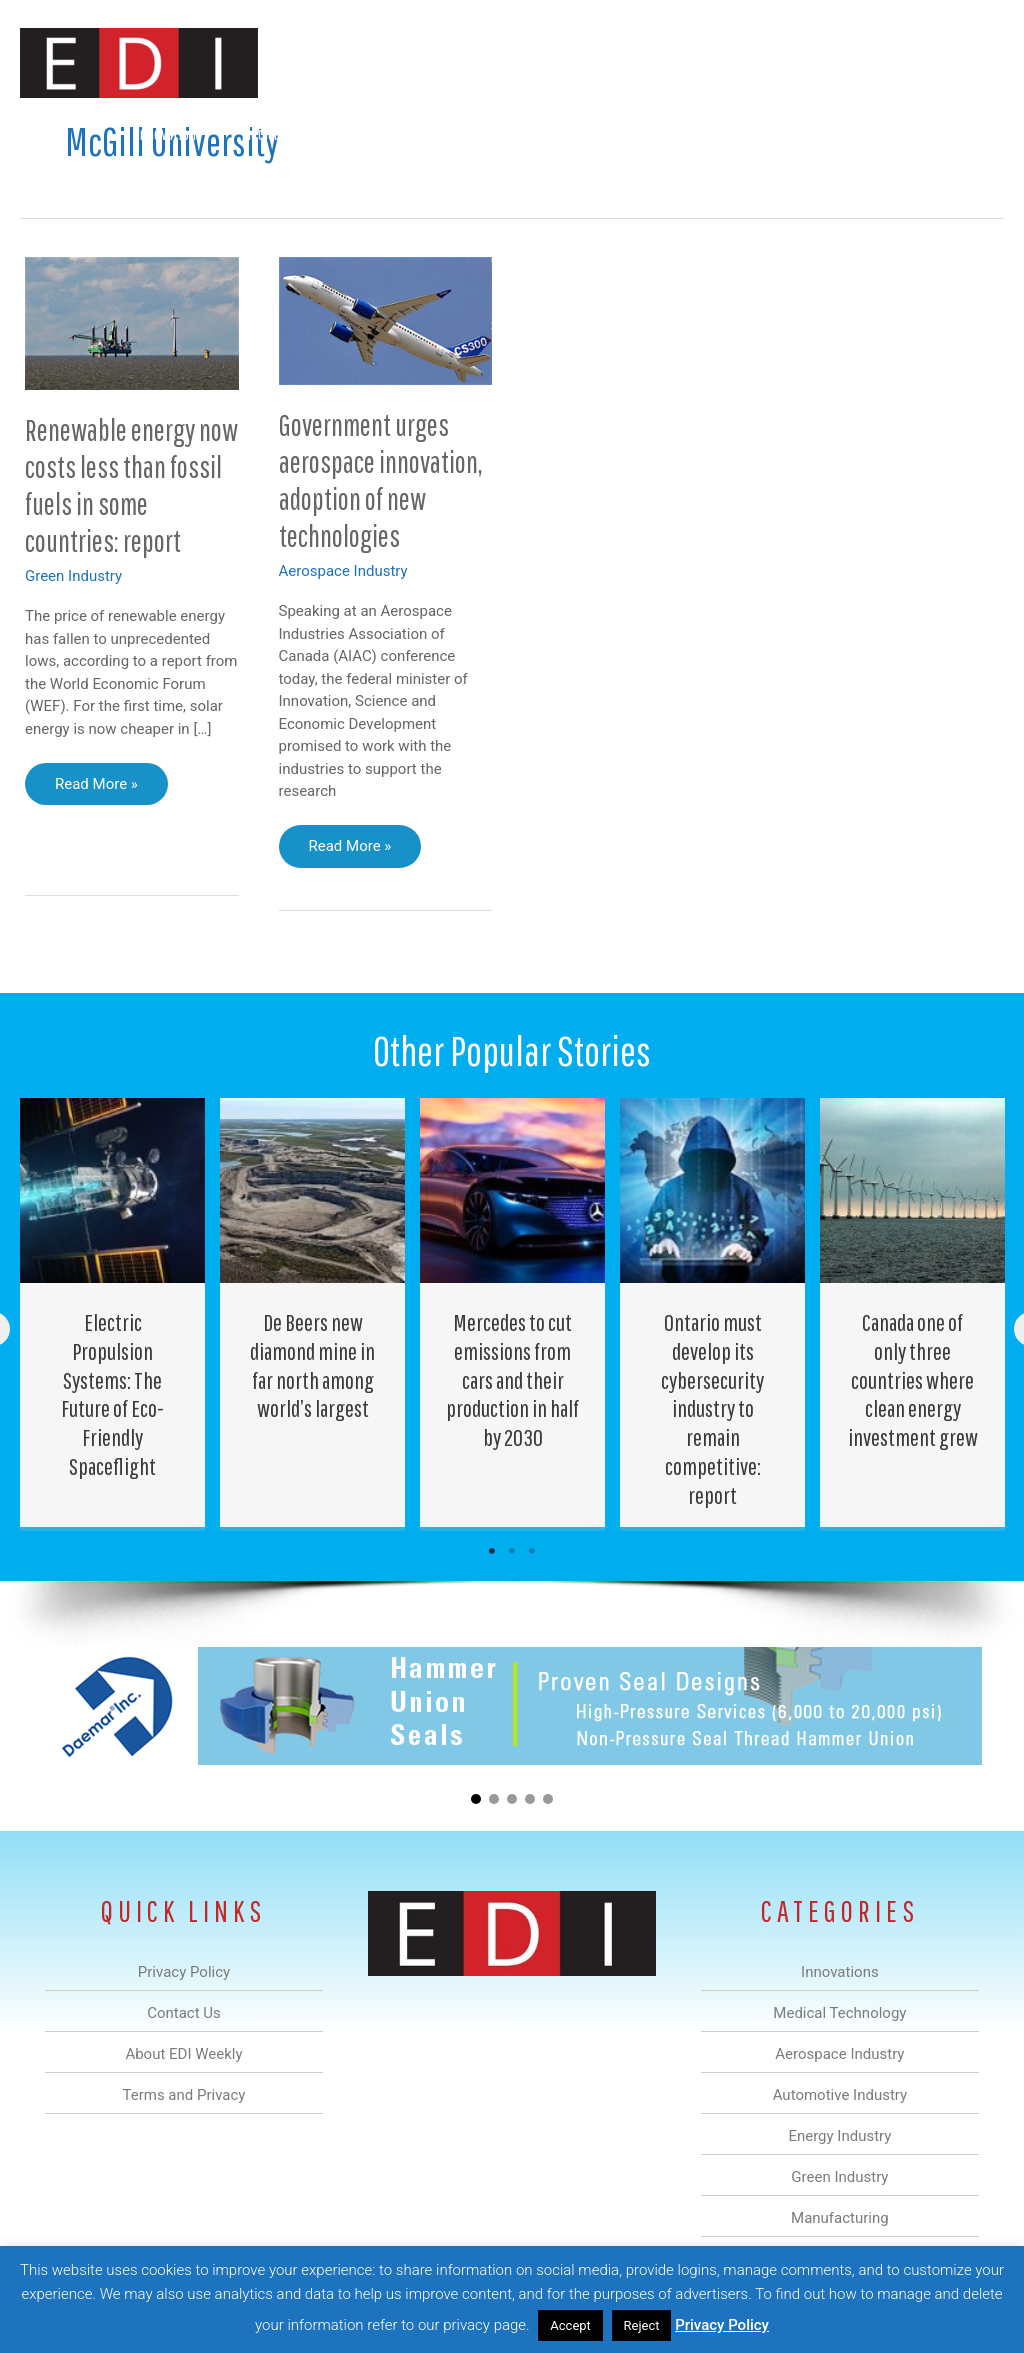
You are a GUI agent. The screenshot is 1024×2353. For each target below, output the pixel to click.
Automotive (454, 133)
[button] (972, 133)
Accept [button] (570, 2325)
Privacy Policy (722, 2325)
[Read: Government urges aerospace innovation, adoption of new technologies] (386, 320)
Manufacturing (721, 133)
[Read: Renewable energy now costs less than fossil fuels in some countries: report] (132, 322)
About (819, 133)
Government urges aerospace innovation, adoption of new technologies (381, 480)
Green (623, 133)
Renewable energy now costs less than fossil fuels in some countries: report (131, 485)
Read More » (96, 789)
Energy (547, 133)
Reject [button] (642, 2325)
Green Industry (73, 576)
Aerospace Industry (343, 571)
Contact (898, 133)
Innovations (169, 133)
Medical (262, 133)
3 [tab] (532, 1551)
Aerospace (352, 133)
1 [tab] (492, 1551)
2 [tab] (512, 1551)
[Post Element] (113, 1312)
